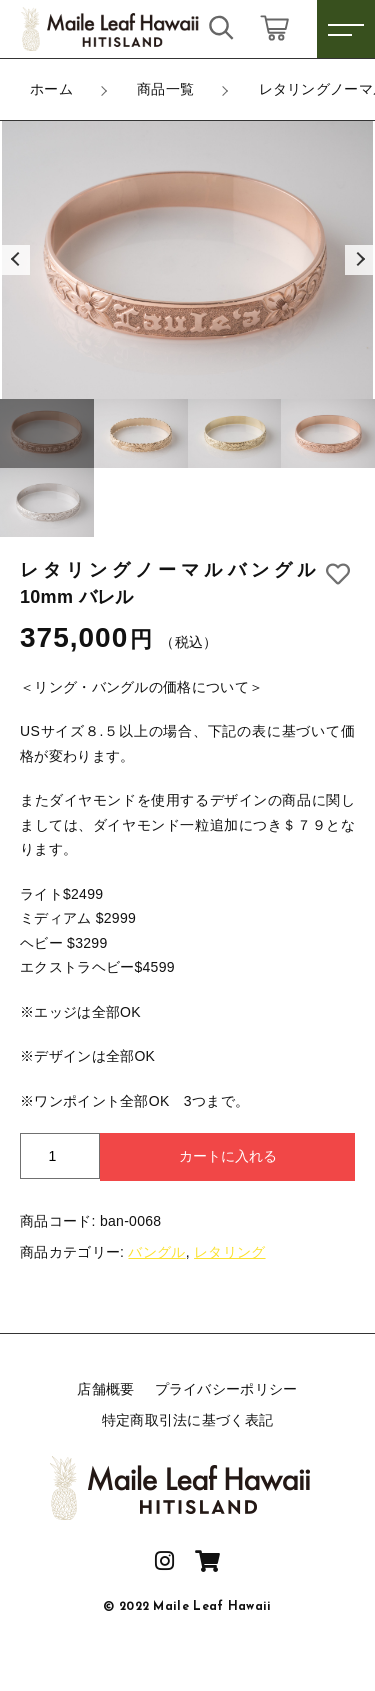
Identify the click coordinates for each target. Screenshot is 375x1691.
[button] (15, 260)
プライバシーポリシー (226, 1389)
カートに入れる (228, 1156)
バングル (156, 1252)
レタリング (230, 1252)
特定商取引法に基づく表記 (188, 1420)
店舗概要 (105, 1389)
